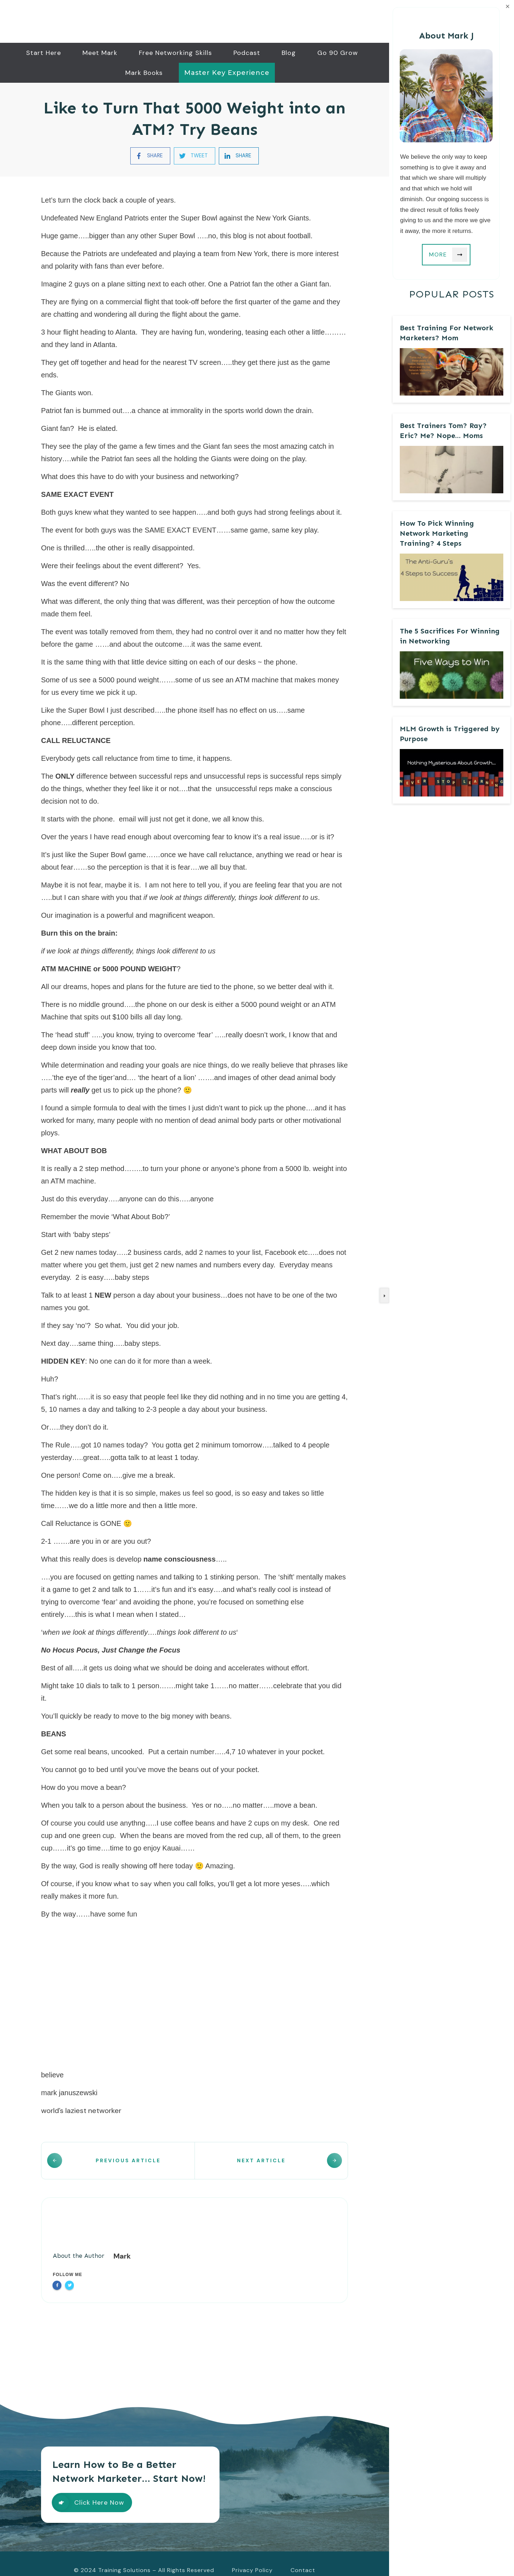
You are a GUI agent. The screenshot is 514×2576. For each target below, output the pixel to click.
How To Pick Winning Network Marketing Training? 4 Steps (437, 533)
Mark (122, 2242)
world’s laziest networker (81, 2110)
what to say (133, 1883)
